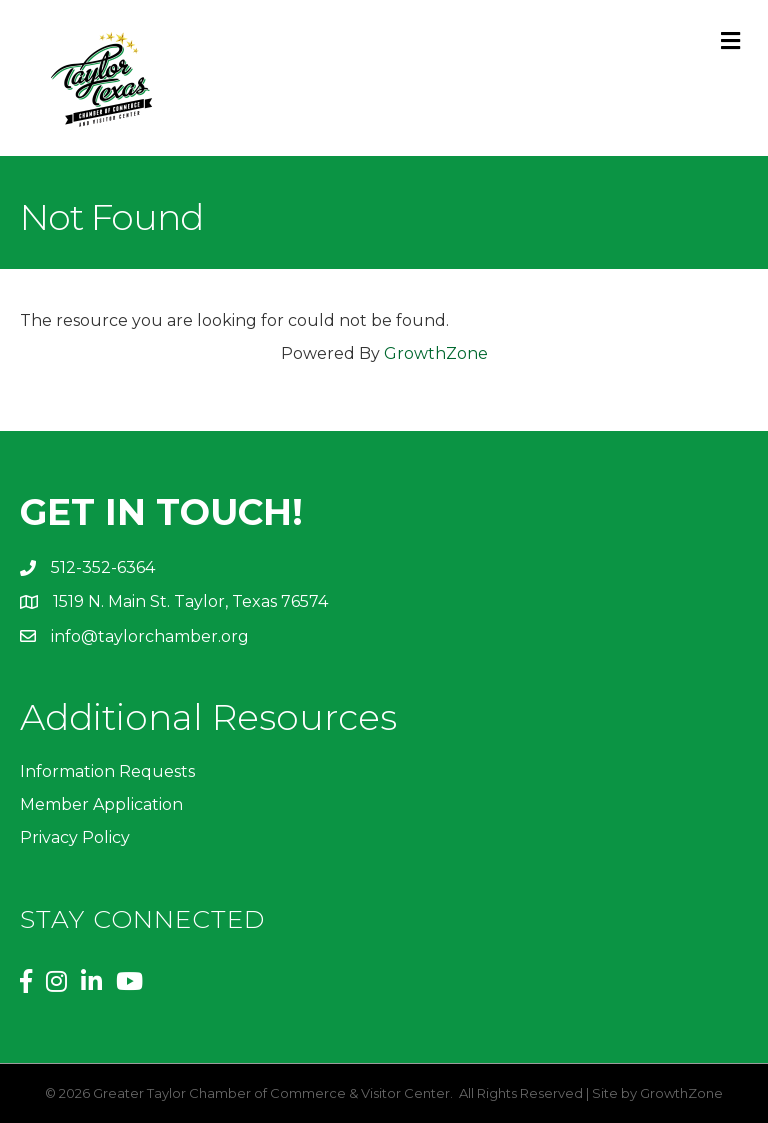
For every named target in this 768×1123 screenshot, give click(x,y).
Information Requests (107, 771)
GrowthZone (436, 353)
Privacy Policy (75, 837)
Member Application (101, 804)
